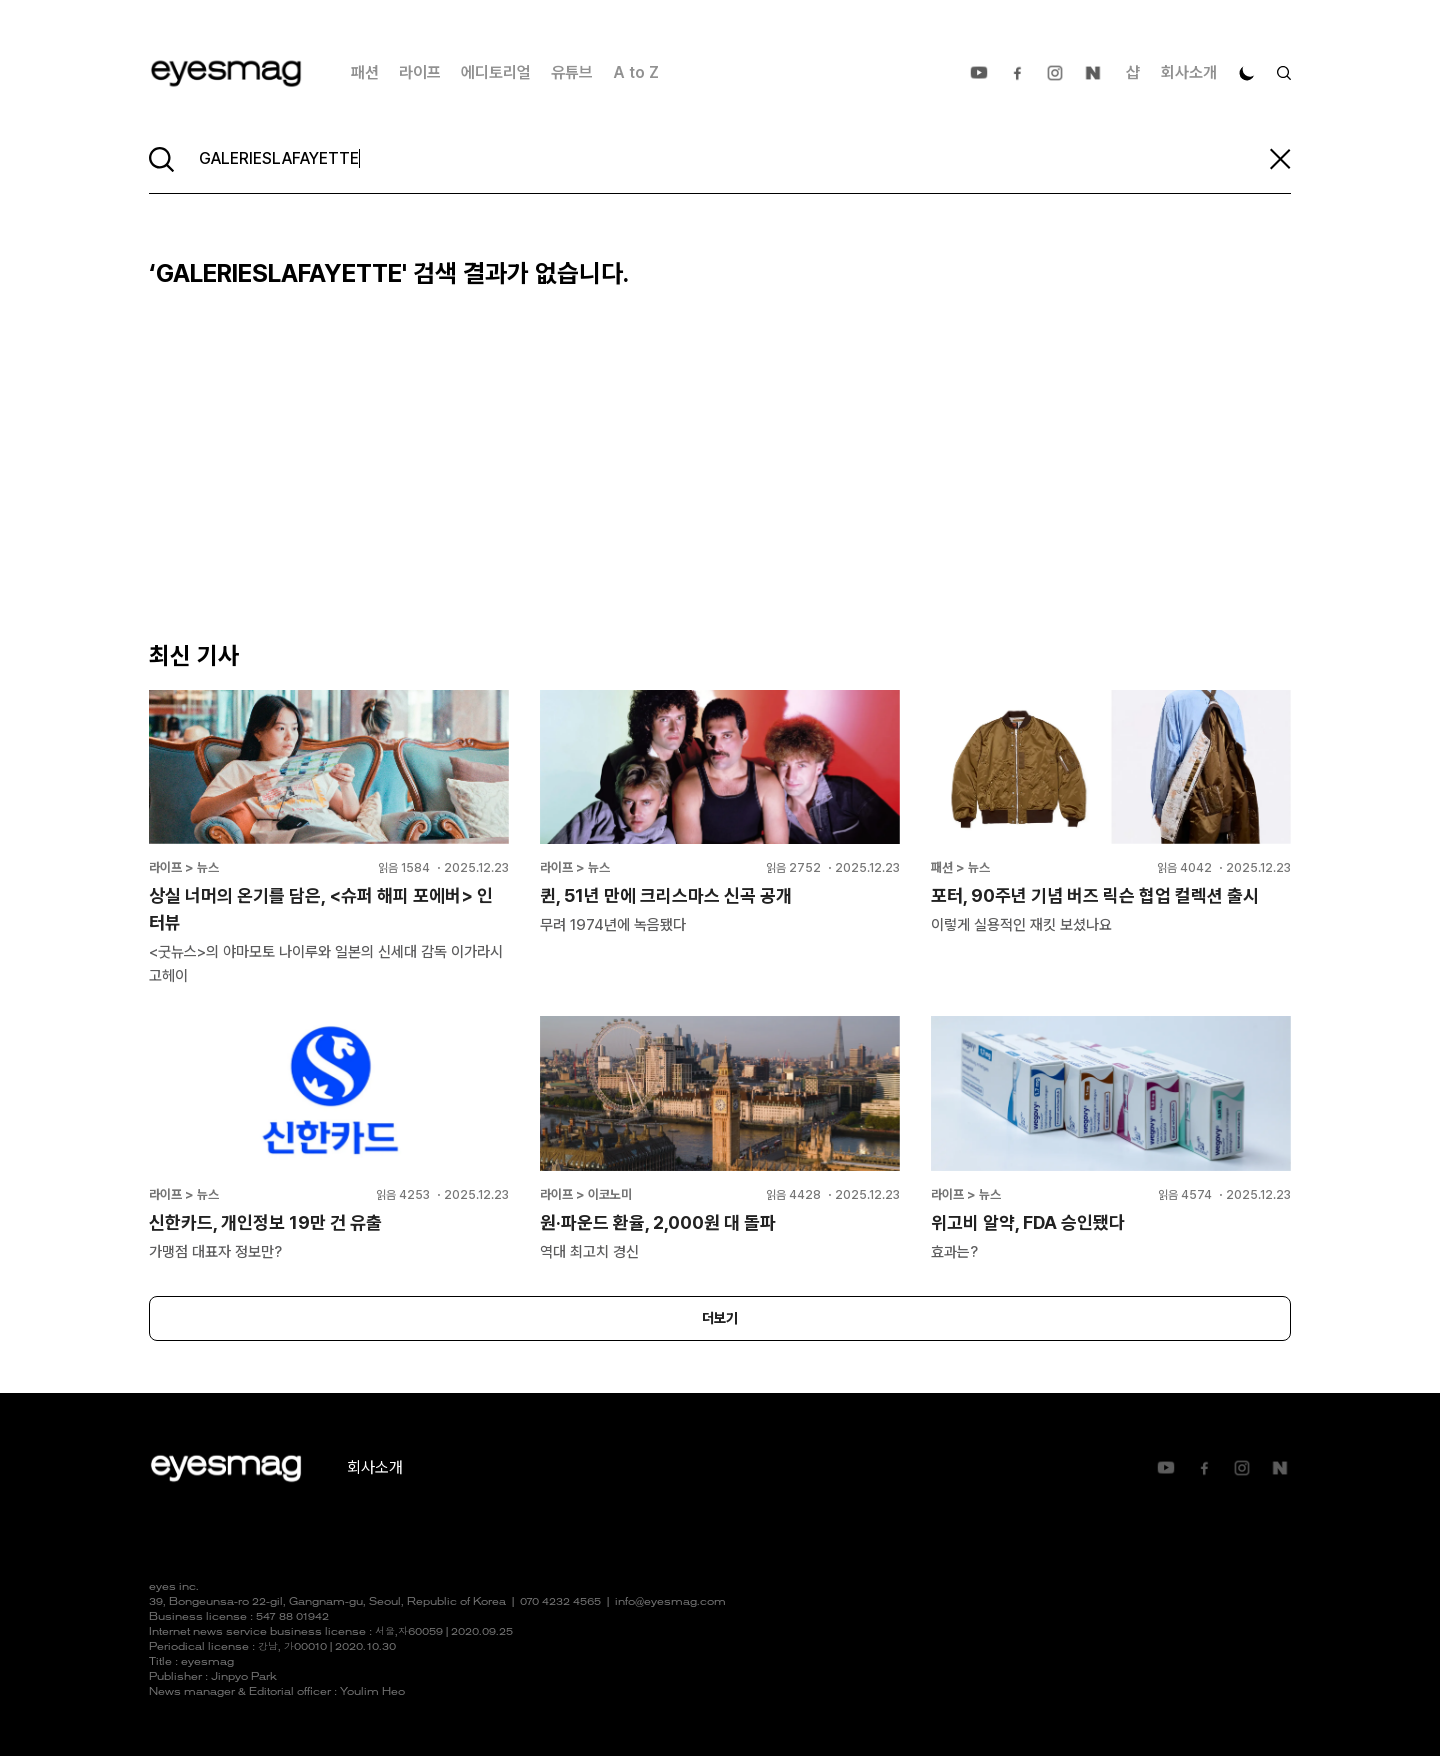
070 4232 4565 (560, 1602)
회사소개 (1189, 72)
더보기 (720, 1318)
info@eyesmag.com (670, 1602)
